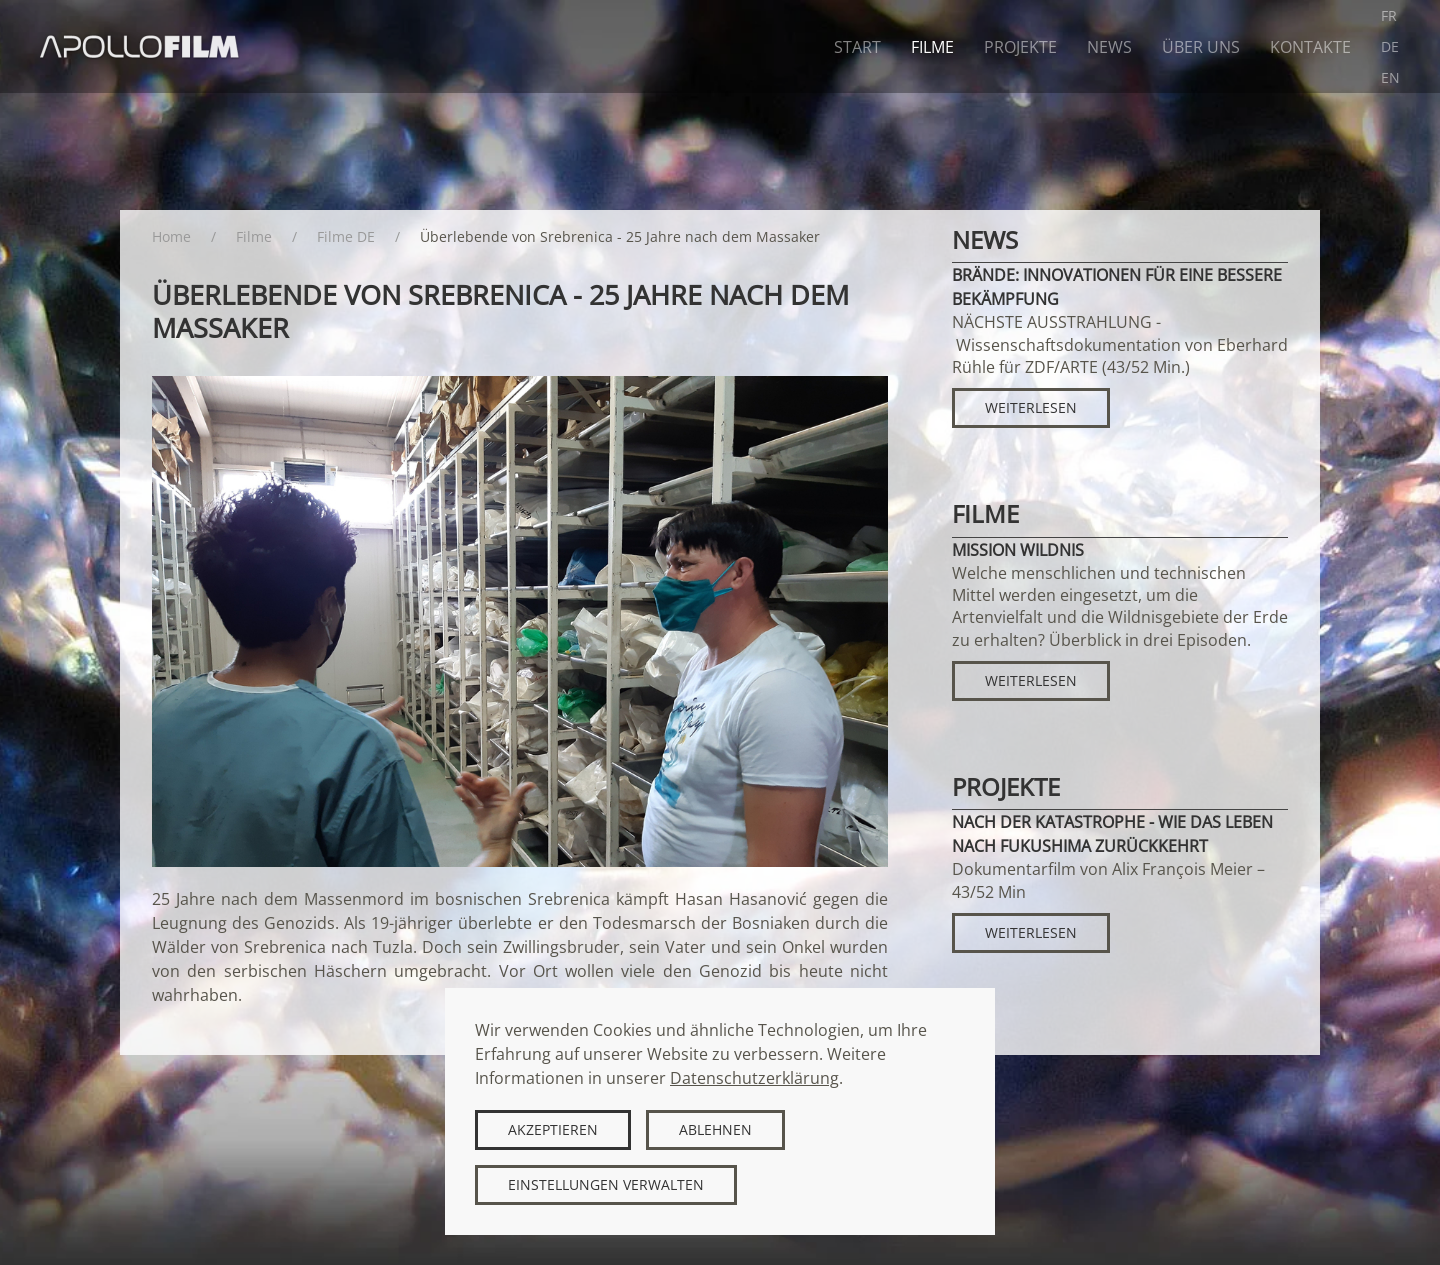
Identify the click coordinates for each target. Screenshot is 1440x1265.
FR (1389, 15)
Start (857, 47)
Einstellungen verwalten (606, 1184)
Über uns (1201, 47)
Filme (932, 47)
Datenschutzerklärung (754, 1078)
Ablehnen (715, 1129)
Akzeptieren (553, 1129)
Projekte (1020, 47)
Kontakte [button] (1310, 47)
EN (1390, 77)
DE (1390, 46)
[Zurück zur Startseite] (140, 46)
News (1109, 47)
